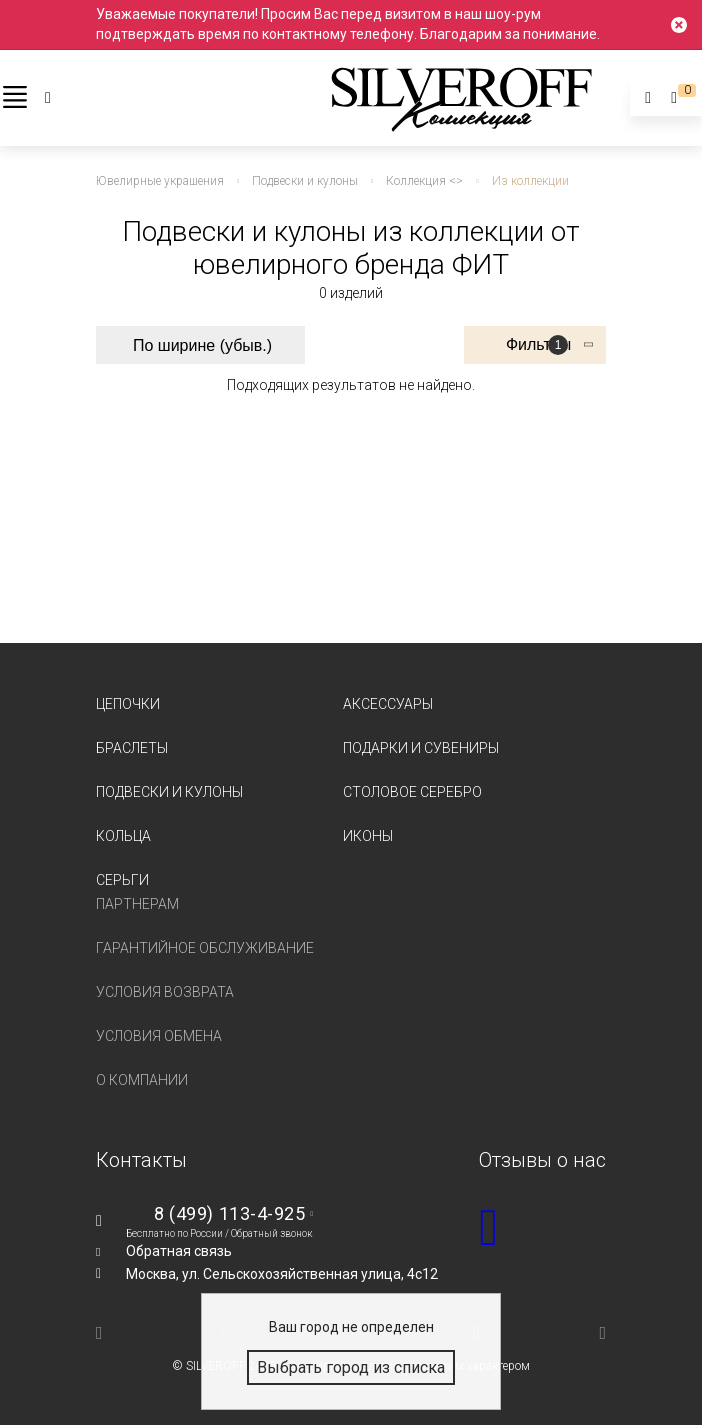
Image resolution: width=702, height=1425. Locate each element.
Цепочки (128, 704)
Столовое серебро (412, 792)
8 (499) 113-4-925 (229, 1213)
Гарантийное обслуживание (205, 948)
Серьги (122, 880)
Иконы (368, 836)
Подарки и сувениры (421, 748)
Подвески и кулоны (169, 792)
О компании (142, 1080)
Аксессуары (388, 704)
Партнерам (137, 904)
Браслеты (132, 748)
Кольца (123, 836)
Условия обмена (159, 1036)
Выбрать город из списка (351, 1367)
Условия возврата (165, 992)
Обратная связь (179, 1251)
